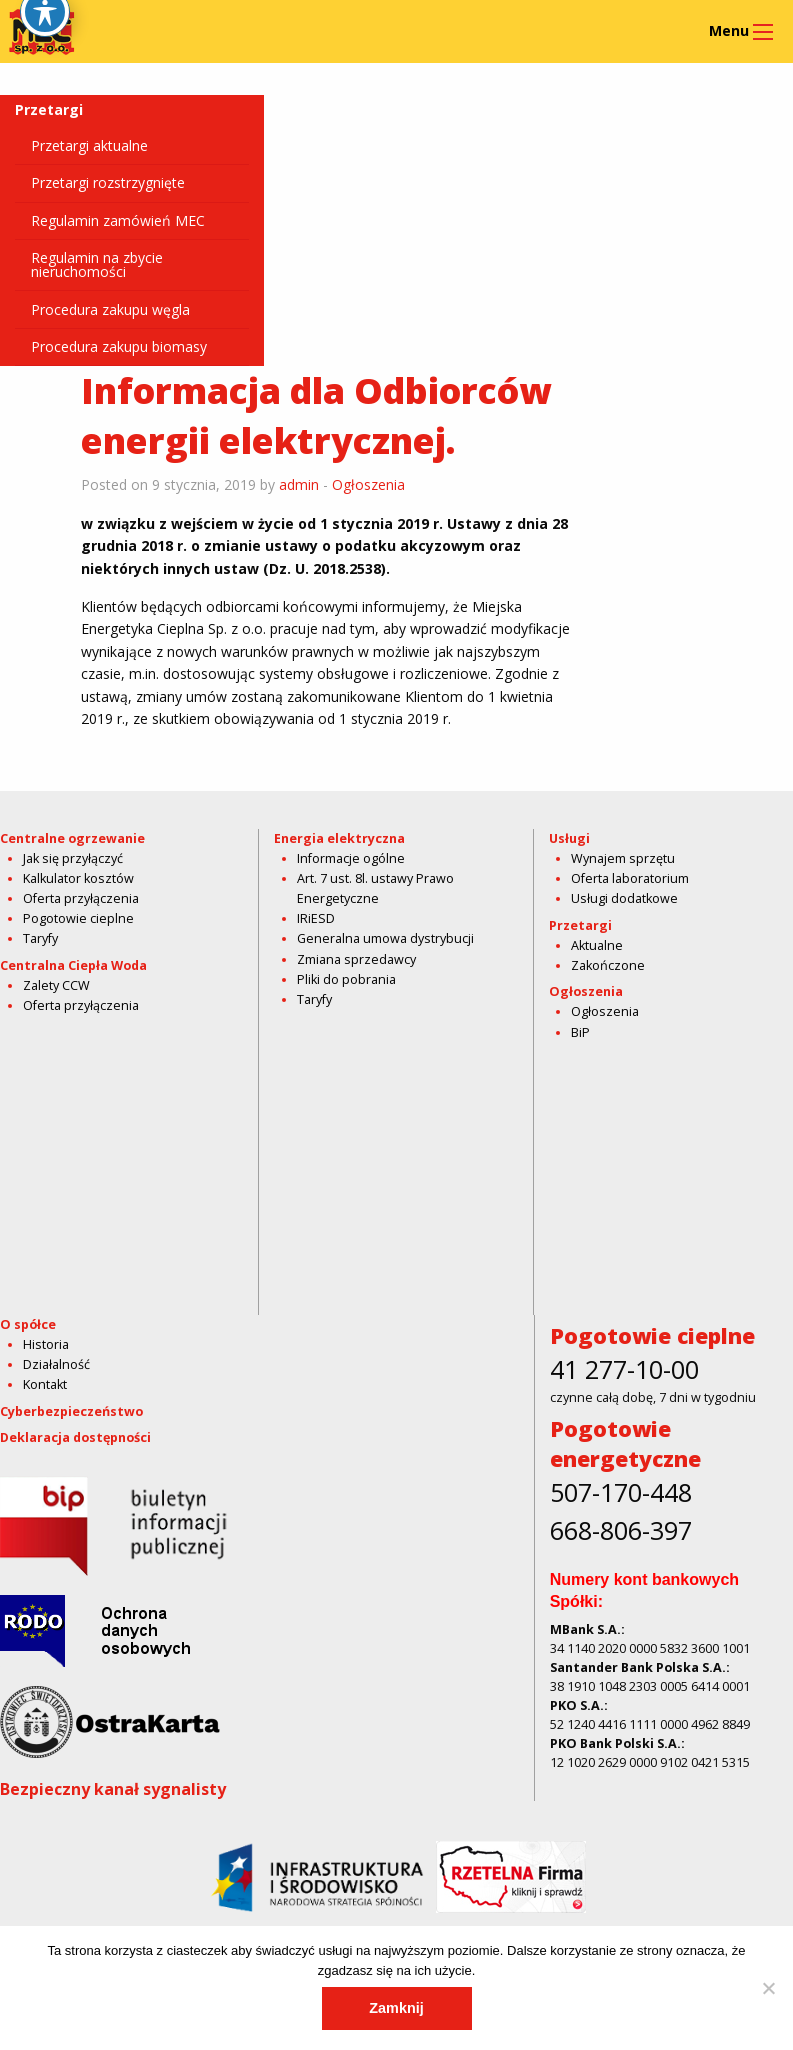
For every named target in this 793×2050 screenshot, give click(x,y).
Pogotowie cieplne (78, 918)
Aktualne (597, 945)
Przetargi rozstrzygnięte (108, 182)
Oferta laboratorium (630, 878)
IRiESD (316, 918)
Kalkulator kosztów (78, 878)
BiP (580, 1032)
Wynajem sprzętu (623, 858)
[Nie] (768, 1988)
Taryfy (40, 938)
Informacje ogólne (351, 858)
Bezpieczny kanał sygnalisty (113, 1789)
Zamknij (396, 2008)
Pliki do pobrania (346, 979)
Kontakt (45, 1384)
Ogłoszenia (368, 484)
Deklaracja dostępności (75, 1437)
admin (299, 484)
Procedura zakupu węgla (110, 309)
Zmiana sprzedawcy (356, 959)
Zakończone (608, 965)
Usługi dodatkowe (624, 898)
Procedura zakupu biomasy (119, 346)
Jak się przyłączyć (73, 858)
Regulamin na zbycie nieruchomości (97, 264)
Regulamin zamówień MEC (118, 220)
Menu (729, 30)
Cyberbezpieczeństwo (71, 1411)
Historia (46, 1344)
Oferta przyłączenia (81, 898)
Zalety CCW (56, 985)
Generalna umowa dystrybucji (385, 938)
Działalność (56, 1364)
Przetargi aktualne (89, 145)
